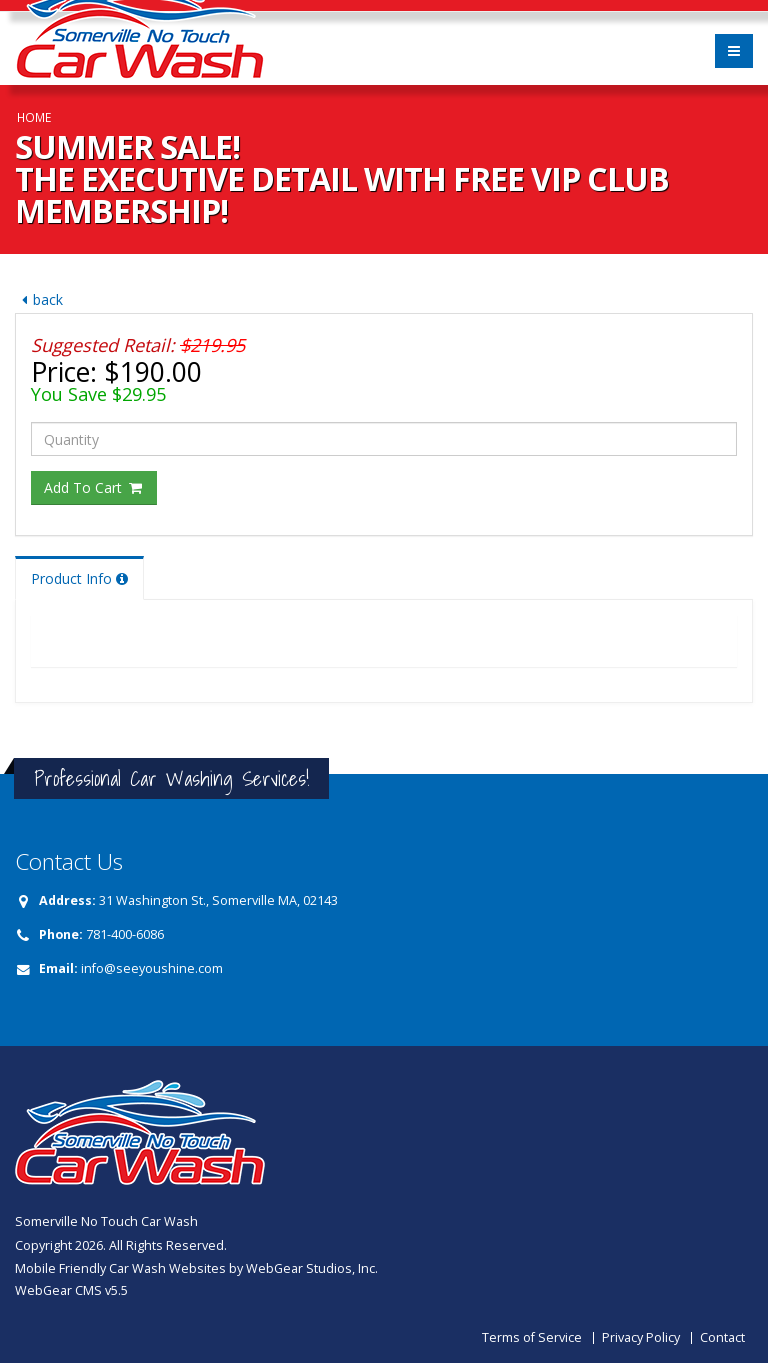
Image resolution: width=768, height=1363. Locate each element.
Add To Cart (94, 487)
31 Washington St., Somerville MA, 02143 (218, 900)
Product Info (79, 578)
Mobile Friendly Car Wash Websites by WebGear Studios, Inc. (196, 1268)
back (39, 299)
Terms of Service (532, 1337)
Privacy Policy (641, 1337)
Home (34, 117)
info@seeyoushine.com (152, 968)
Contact (722, 1337)
